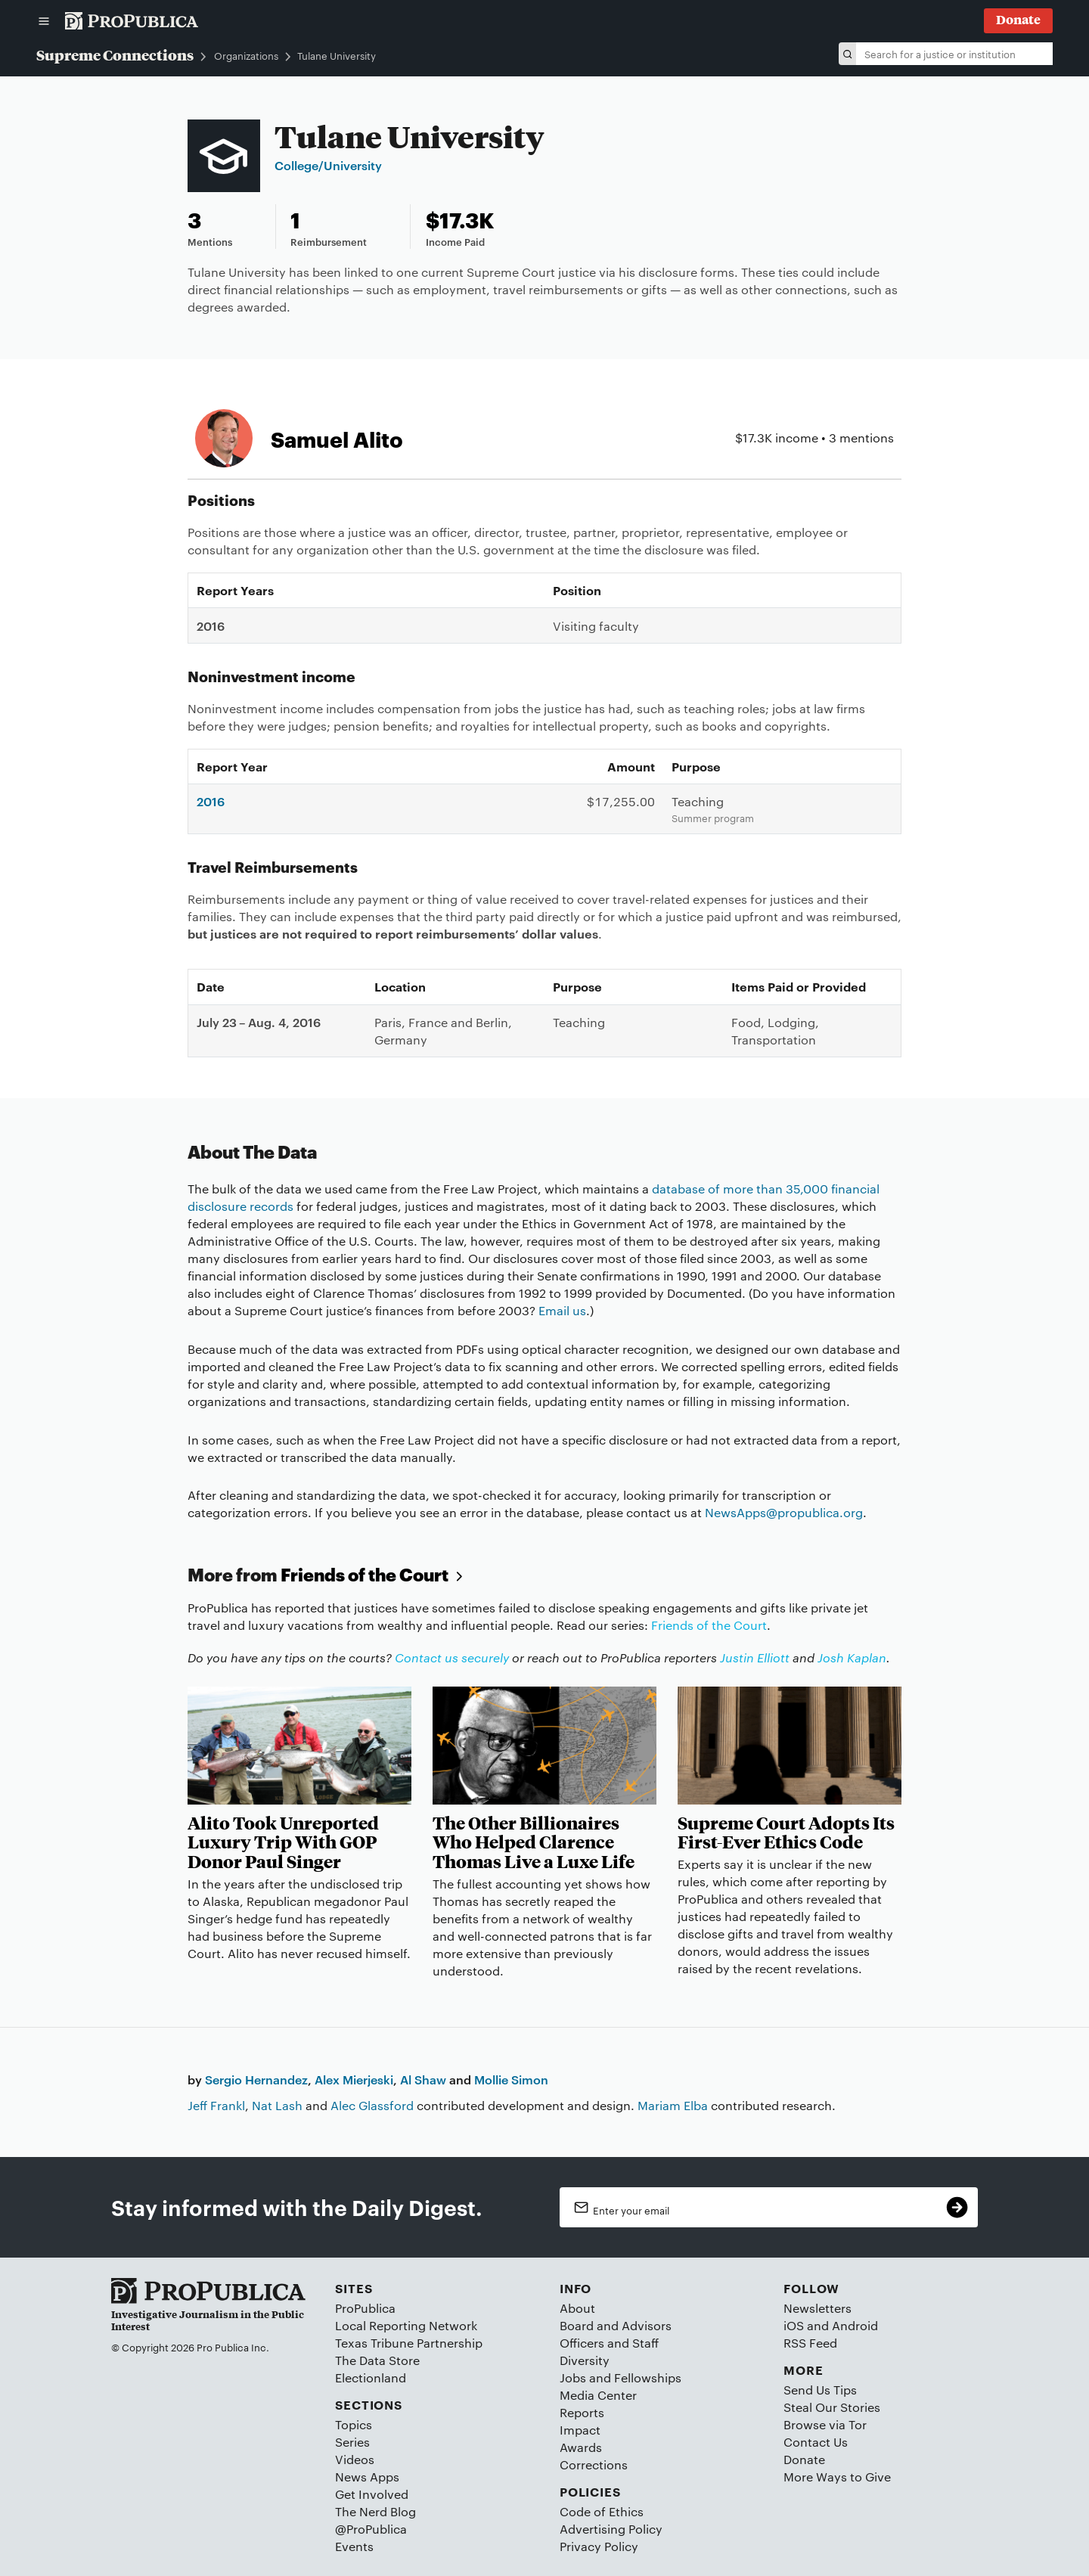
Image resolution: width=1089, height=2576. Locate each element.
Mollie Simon (511, 2079)
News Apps (367, 2476)
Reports (582, 2412)
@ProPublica (371, 2529)
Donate (804, 2459)
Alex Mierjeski (354, 2079)
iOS (793, 2325)
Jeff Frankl (216, 2105)
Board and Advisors (616, 2325)
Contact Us (815, 2442)
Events (354, 2546)
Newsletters (817, 2308)
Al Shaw (423, 2079)
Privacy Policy (599, 2546)
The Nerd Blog (375, 2511)
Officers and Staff (609, 2343)
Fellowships (647, 2377)
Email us (562, 1310)
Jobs (573, 2377)
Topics (353, 2424)
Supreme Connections (115, 54)
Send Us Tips (820, 2390)
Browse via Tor (825, 2424)
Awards (581, 2447)
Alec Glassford (372, 2105)
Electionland (370, 2377)
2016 (211, 801)
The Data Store (377, 2360)
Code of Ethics (602, 2511)
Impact (580, 2430)
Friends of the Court (374, 1574)
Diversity (585, 2360)
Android (855, 2325)
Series (352, 2442)
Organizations (246, 56)
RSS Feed (810, 2343)
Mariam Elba (673, 2105)
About (577, 2308)
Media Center (598, 2395)
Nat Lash (277, 2105)
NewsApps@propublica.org (784, 1512)
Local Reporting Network (406, 2325)
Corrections (594, 2464)
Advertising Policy (611, 2529)
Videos (354, 2459)
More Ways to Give (837, 2476)
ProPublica (365, 2308)
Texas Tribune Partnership (408, 2343)
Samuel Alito (337, 438)
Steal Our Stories (831, 2407)
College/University (328, 165)
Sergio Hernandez (256, 2079)
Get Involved (371, 2494)
